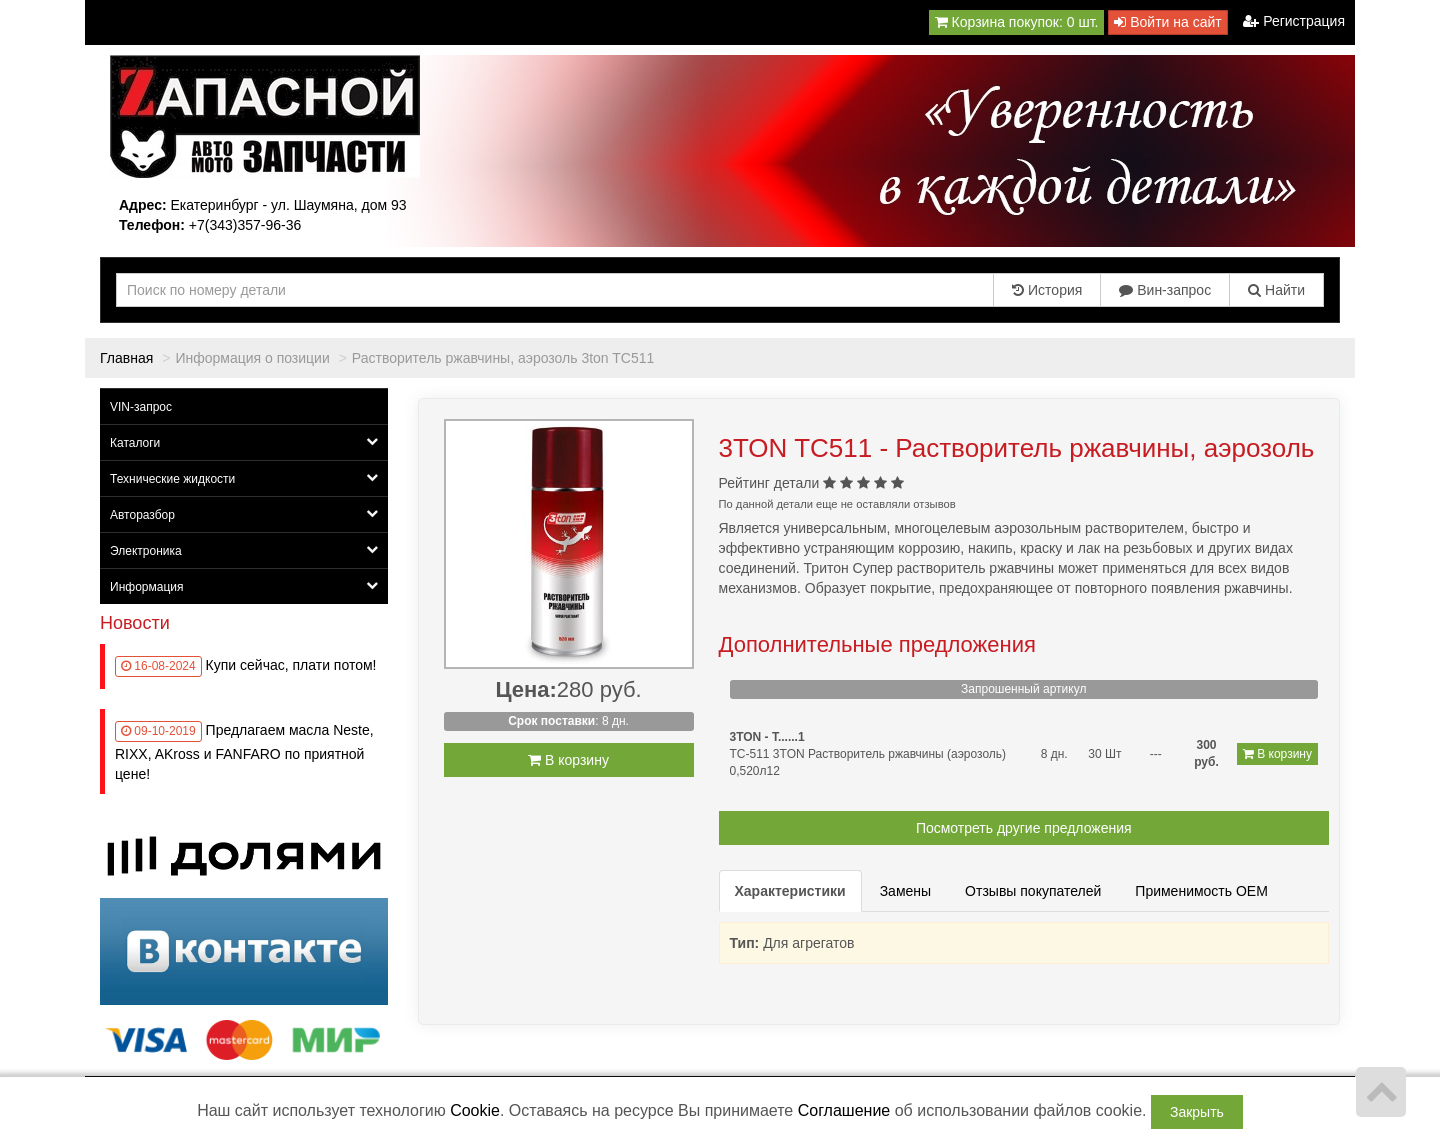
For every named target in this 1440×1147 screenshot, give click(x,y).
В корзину (568, 760)
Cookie (475, 1110)
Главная (126, 358)
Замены (905, 891)
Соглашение (844, 1110)
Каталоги (244, 442)
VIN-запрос (141, 407)
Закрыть (1197, 1112)
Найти (1276, 290)
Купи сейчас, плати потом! (291, 665)
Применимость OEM (1201, 891)
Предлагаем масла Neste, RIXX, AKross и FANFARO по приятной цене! (244, 752)
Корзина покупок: (1017, 22)
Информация (244, 586)
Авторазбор (244, 514)
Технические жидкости (244, 478)
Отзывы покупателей (1033, 891)
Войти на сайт (1167, 22)
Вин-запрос (1165, 290)
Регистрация (1294, 21)
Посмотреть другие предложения (1024, 828)
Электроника (244, 550)
